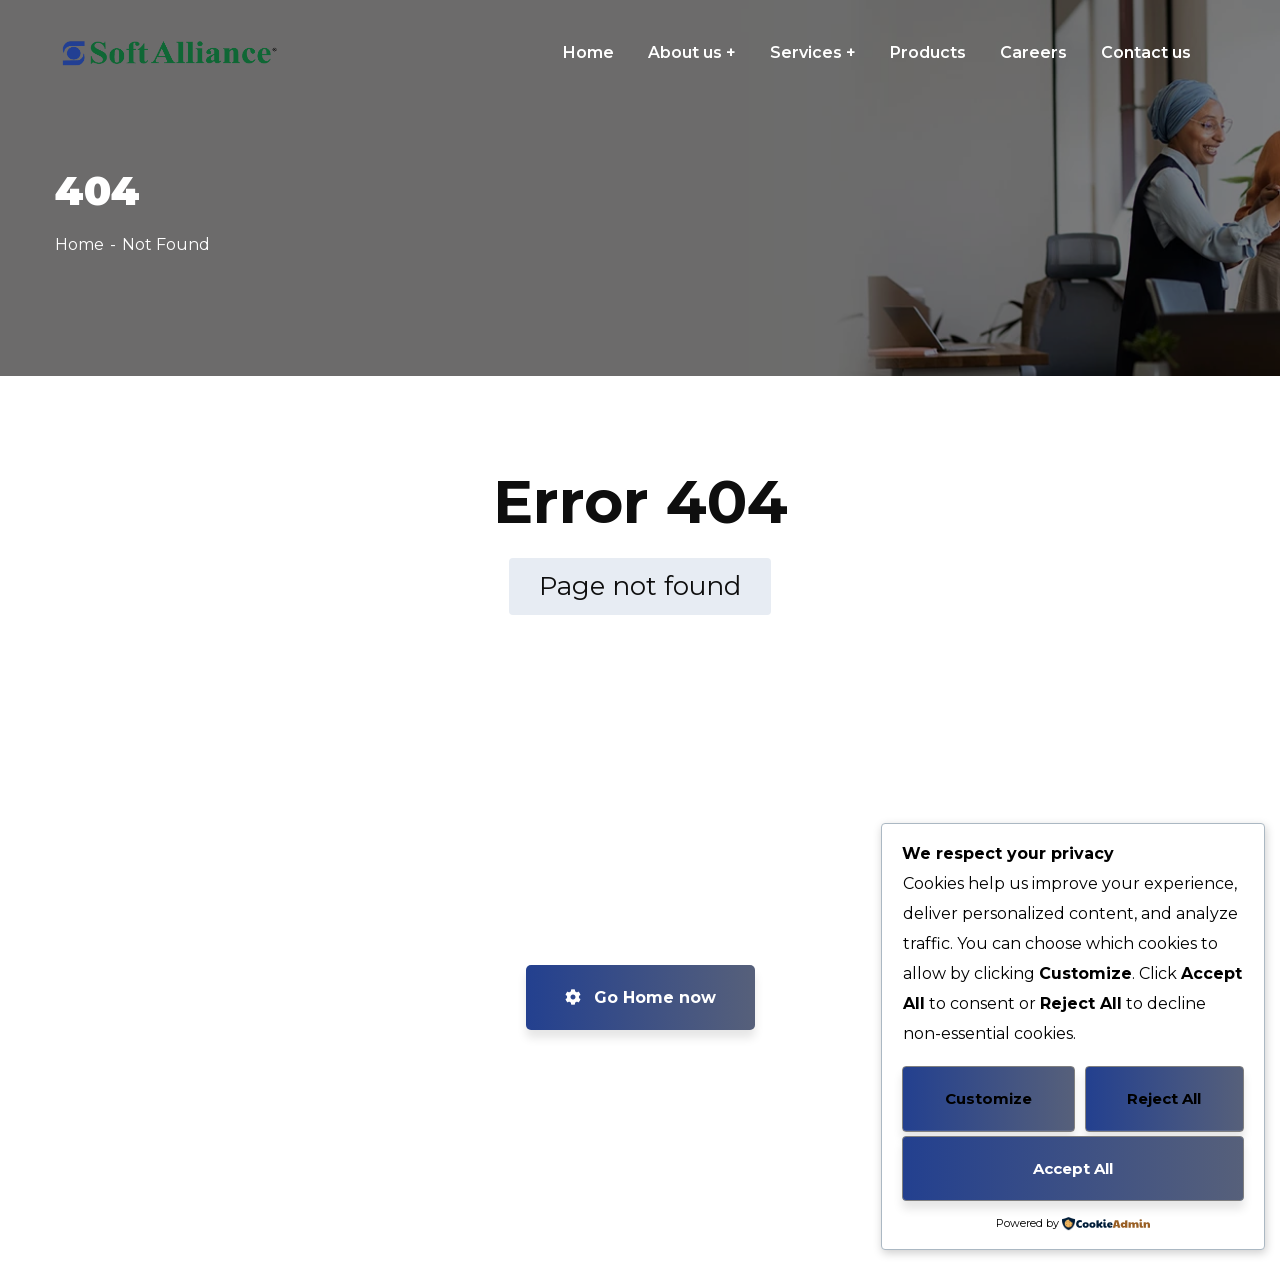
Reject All (1164, 1098)
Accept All (1073, 1168)
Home (79, 244)
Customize (988, 1098)
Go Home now (640, 997)
